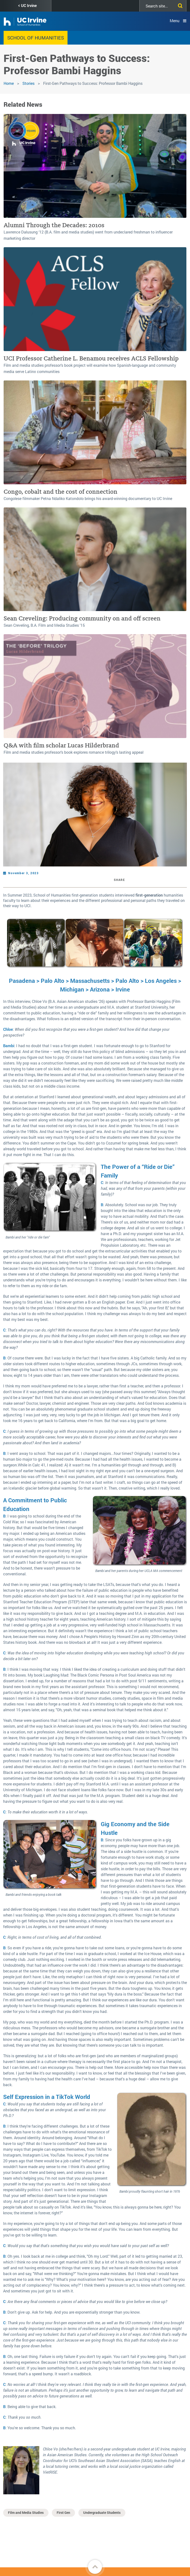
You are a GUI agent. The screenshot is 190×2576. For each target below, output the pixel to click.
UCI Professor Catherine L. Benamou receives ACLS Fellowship (91, 358)
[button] (95, 2567)
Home (9, 83)
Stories (28, 83)
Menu (174, 20)
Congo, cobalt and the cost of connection (60, 491)
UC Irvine (29, 5)
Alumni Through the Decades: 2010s (54, 225)
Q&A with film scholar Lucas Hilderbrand (61, 745)
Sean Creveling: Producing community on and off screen (82, 618)
